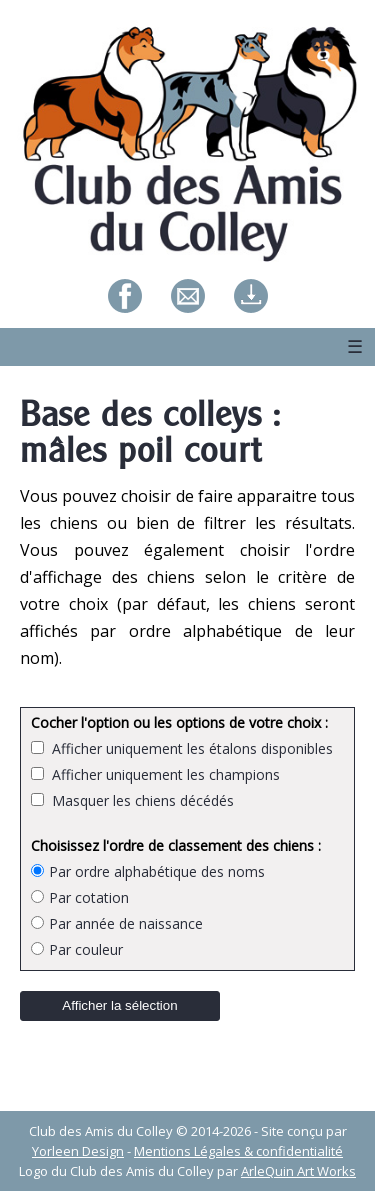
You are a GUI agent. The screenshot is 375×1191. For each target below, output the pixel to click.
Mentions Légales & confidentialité (238, 1151)
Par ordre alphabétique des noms (148, 871)
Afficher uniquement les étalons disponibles (188, 748)
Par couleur (77, 949)
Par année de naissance (117, 923)
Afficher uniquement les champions (162, 774)
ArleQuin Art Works (298, 1171)
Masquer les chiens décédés (139, 800)
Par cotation (80, 897)
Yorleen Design (78, 1151)
